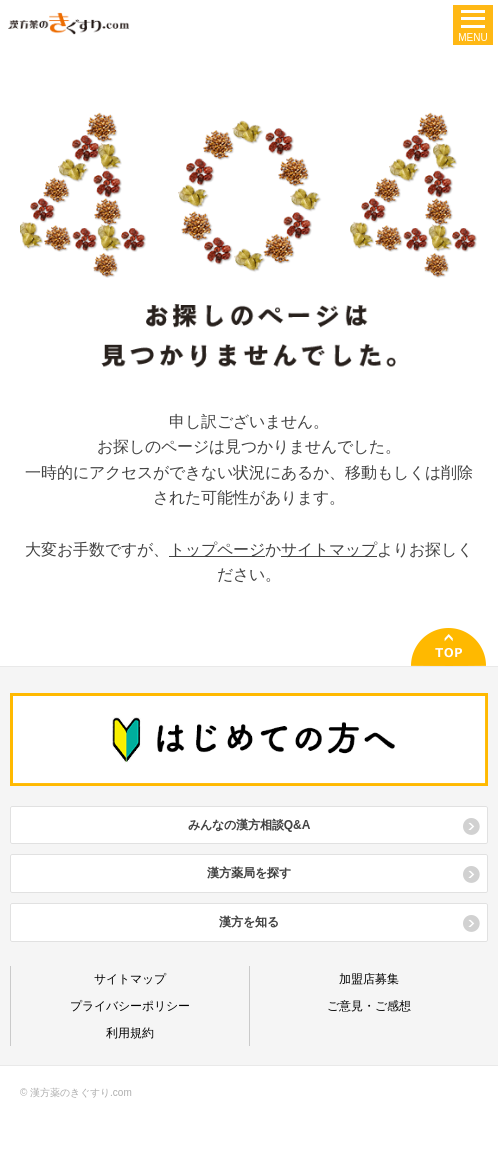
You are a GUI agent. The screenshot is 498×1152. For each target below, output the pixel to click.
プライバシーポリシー (130, 1006)
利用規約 (130, 1033)
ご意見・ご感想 (369, 1006)
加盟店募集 (369, 979)
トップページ (217, 549)
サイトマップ (329, 549)
